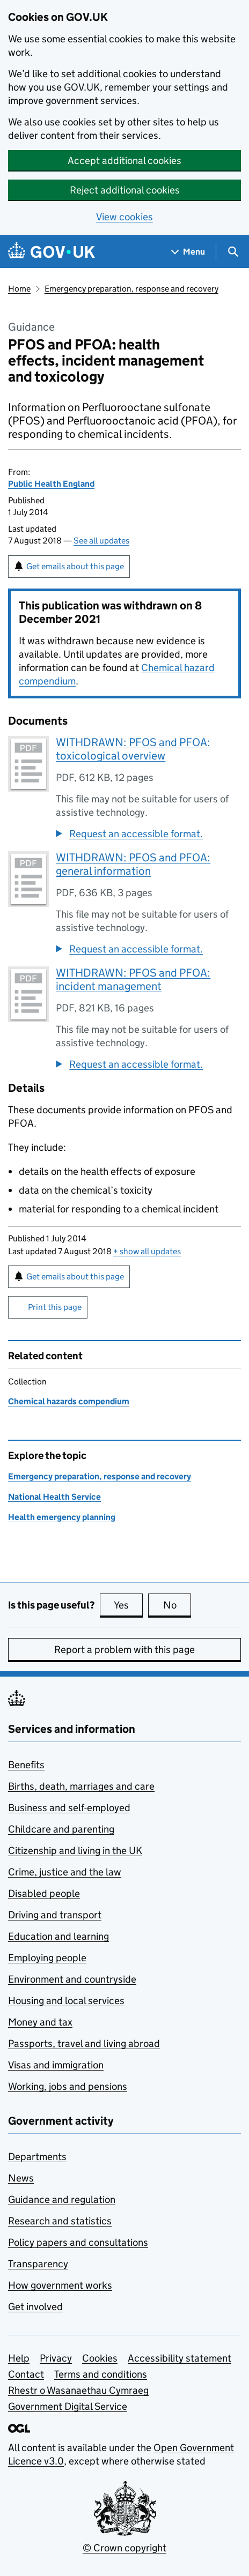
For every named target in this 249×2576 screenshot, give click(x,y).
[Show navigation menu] (188, 251)
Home (19, 289)
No (177, 1604)
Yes (128, 1604)
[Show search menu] (232, 251)
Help (19, 2358)
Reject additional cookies (125, 190)
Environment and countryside (72, 1979)
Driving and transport (54, 1915)
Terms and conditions (100, 2374)
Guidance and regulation (61, 2199)
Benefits (26, 1765)
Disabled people (44, 1893)
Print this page (55, 1307)
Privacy (56, 2358)
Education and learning (58, 1936)
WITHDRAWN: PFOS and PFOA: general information (133, 864)
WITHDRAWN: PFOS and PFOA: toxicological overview (133, 749)
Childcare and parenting (61, 1829)
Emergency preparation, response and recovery (131, 289)
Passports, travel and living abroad (84, 2043)
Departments (37, 2156)
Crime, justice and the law (64, 1872)
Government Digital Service (67, 2406)
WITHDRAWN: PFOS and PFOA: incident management (133, 979)
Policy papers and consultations (78, 2242)
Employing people (47, 1958)
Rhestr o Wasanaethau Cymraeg (78, 2390)
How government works (60, 2285)
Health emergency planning (61, 1517)
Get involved (35, 2306)
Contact (26, 2374)
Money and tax (40, 2022)
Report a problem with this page (124, 1649)
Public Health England (51, 484)
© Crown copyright (124, 2548)
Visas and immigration (56, 2065)
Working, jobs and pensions (67, 2086)
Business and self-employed (69, 1807)
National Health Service (54, 1497)
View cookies (124, 217)
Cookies (100, 2358)
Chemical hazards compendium (68, 1401)
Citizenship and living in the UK (75, 1850)
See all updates (101, 540)
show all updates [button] (147, 1251)
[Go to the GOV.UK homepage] (51, 252)
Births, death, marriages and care (81, 1786)
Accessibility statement (179, 2358)
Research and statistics (60, 2221)
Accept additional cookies (124, 160)
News (21, 2178)
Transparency (38, 2264)
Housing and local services (66, 2000)
